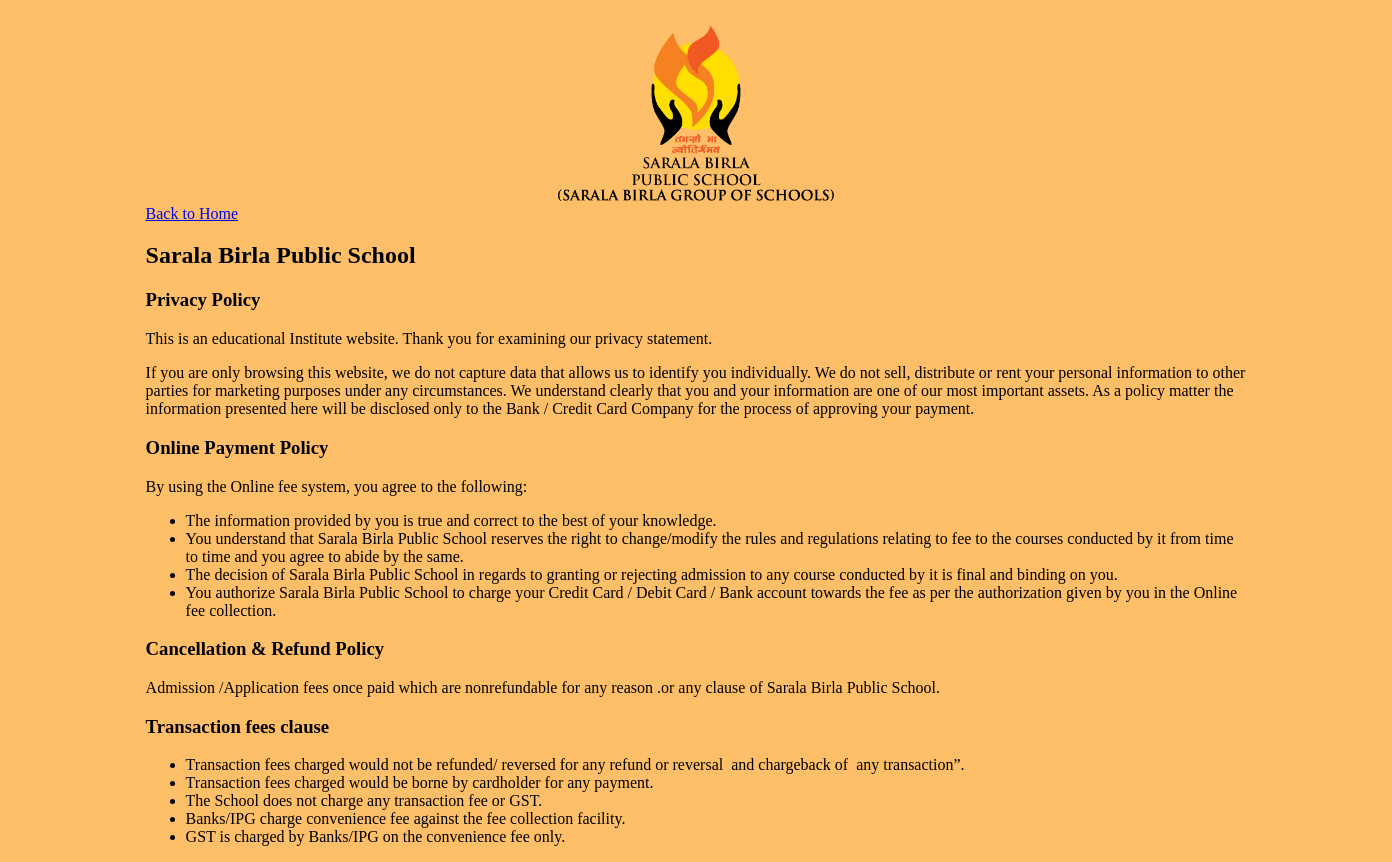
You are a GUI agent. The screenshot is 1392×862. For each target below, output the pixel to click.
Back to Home (192, 213)
